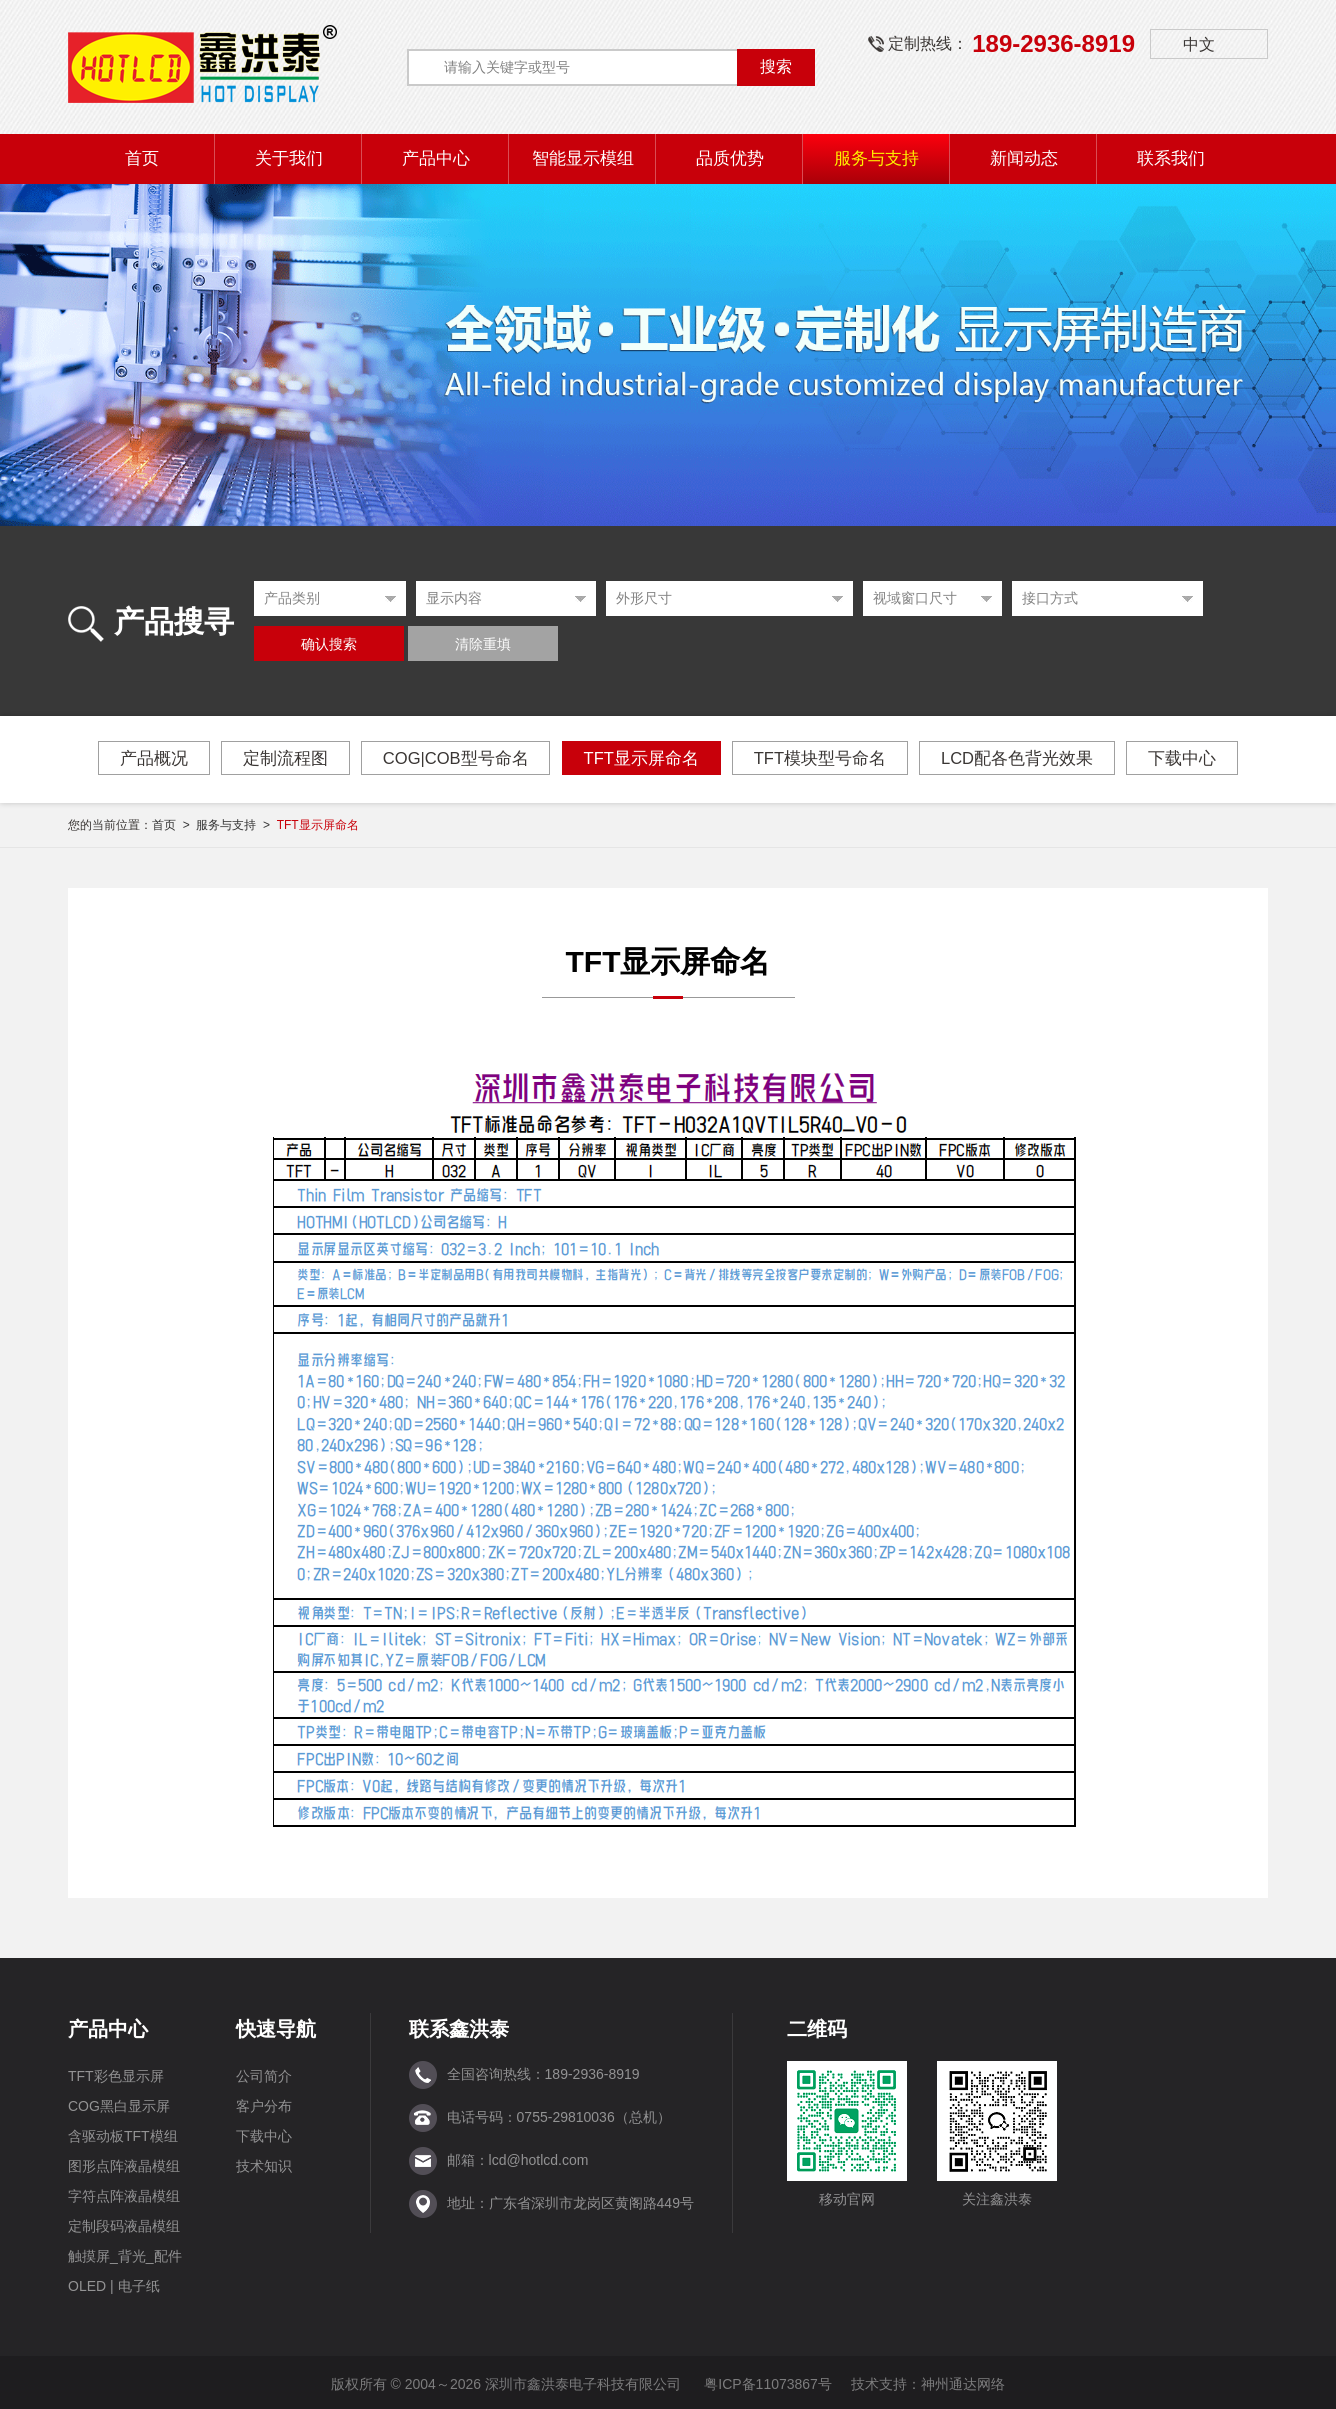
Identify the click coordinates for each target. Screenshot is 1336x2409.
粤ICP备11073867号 (768, 2381)
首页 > (174, 822)
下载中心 (1194, 758)
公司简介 (264, 2073)
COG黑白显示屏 (119, 2103)
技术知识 (264, 2163)
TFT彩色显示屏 (116, 2073)
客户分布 (264, 2103)
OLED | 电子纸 (114, 2283)
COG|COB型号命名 (451, 758)
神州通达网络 (963, 2381)
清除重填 (483, 644)
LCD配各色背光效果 (1025, 758)
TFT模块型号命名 (823, 758)
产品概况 (142, 758)
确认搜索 (329, 644)
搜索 (776, 66)
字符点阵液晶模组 (124, 2193)
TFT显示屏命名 (641, 758)
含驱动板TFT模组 (123, 2133)
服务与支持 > (236, 822)
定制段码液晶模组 (124, 2223)
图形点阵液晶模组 (124, 2163)
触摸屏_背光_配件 (125, 2253)
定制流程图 (276, 758)
